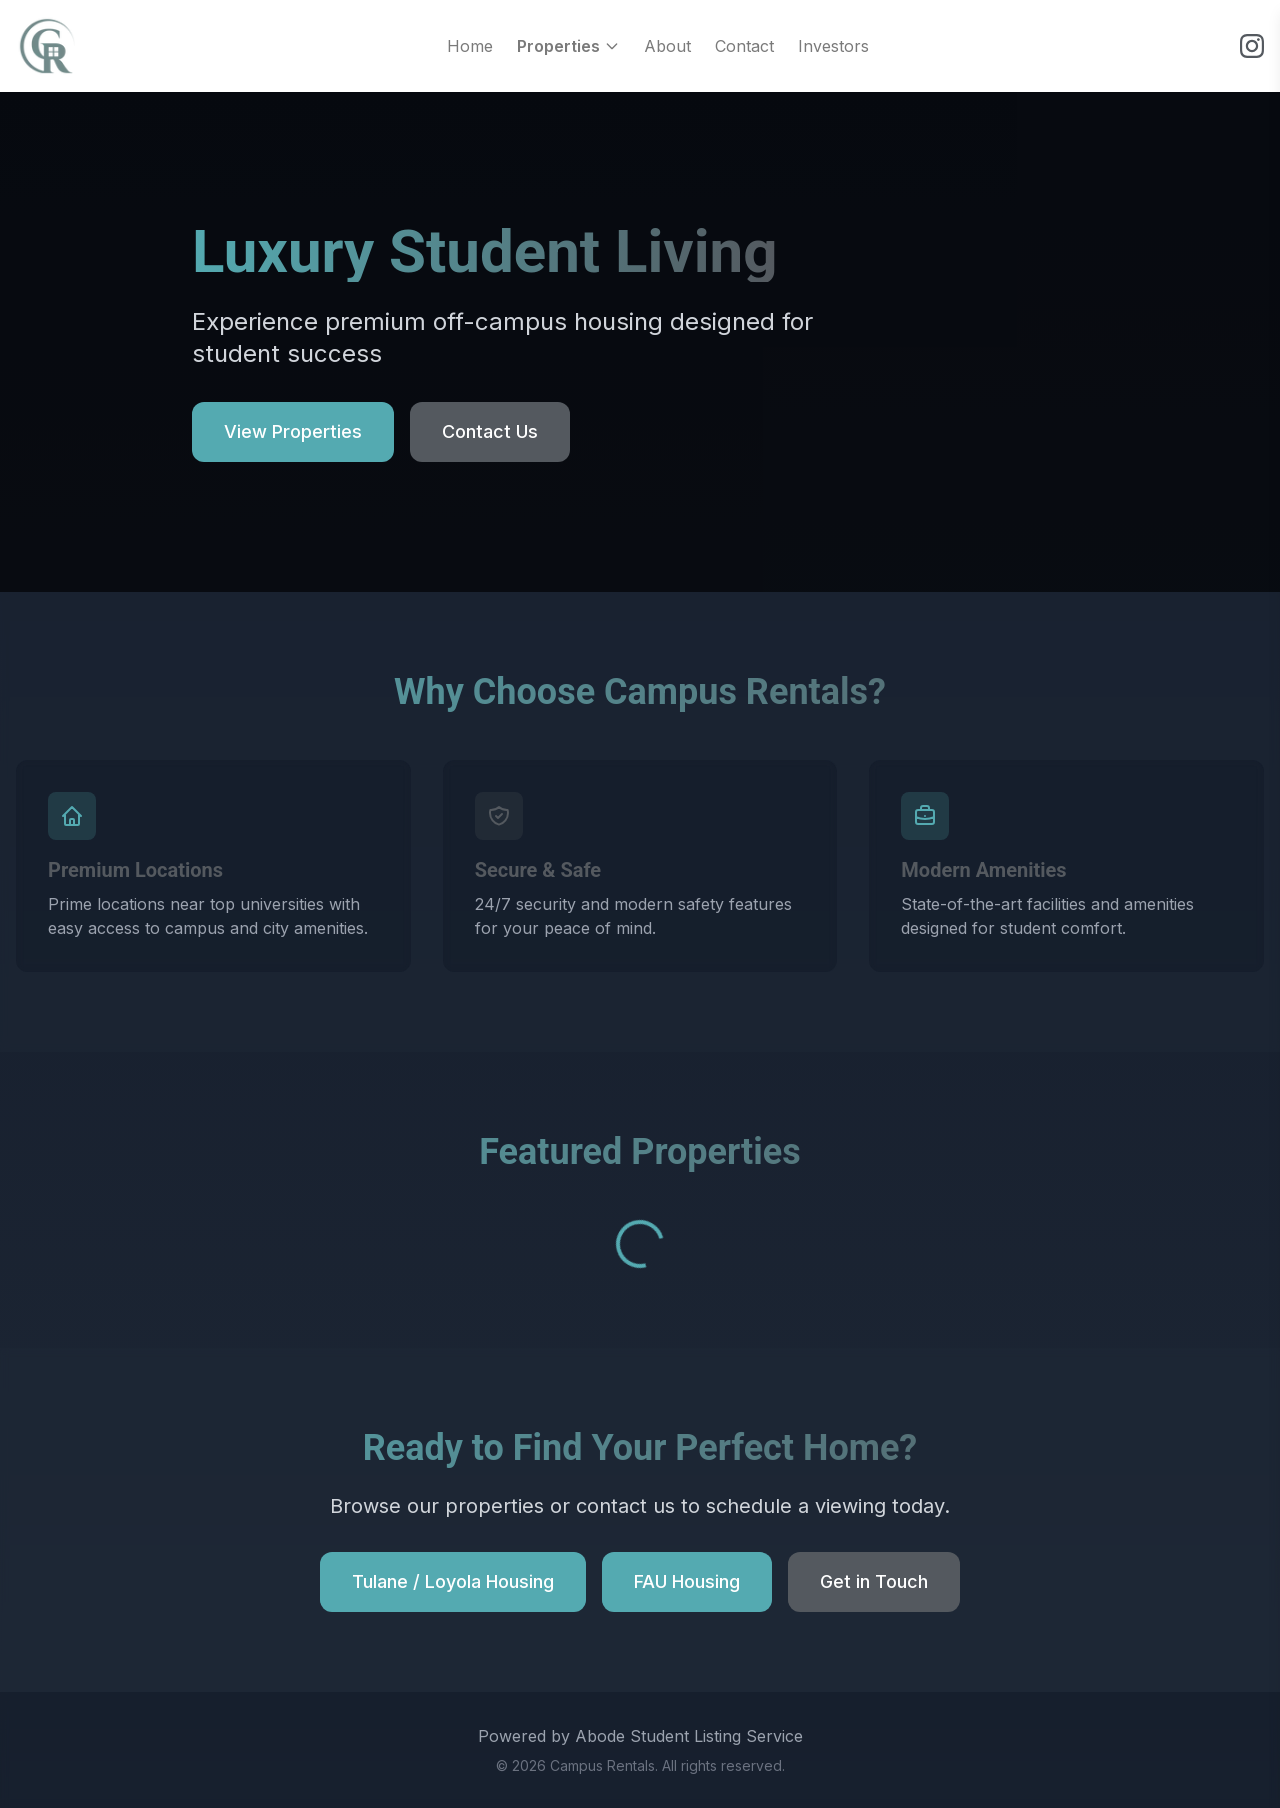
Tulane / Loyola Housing (453, 1581)
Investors (833, 46)
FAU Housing (687, 1581)
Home (470, 46)
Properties (568, 46)
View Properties (293, 431)
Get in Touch (874, 1581)
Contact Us (490, 431)
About (667, 46)
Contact (744, 46)
